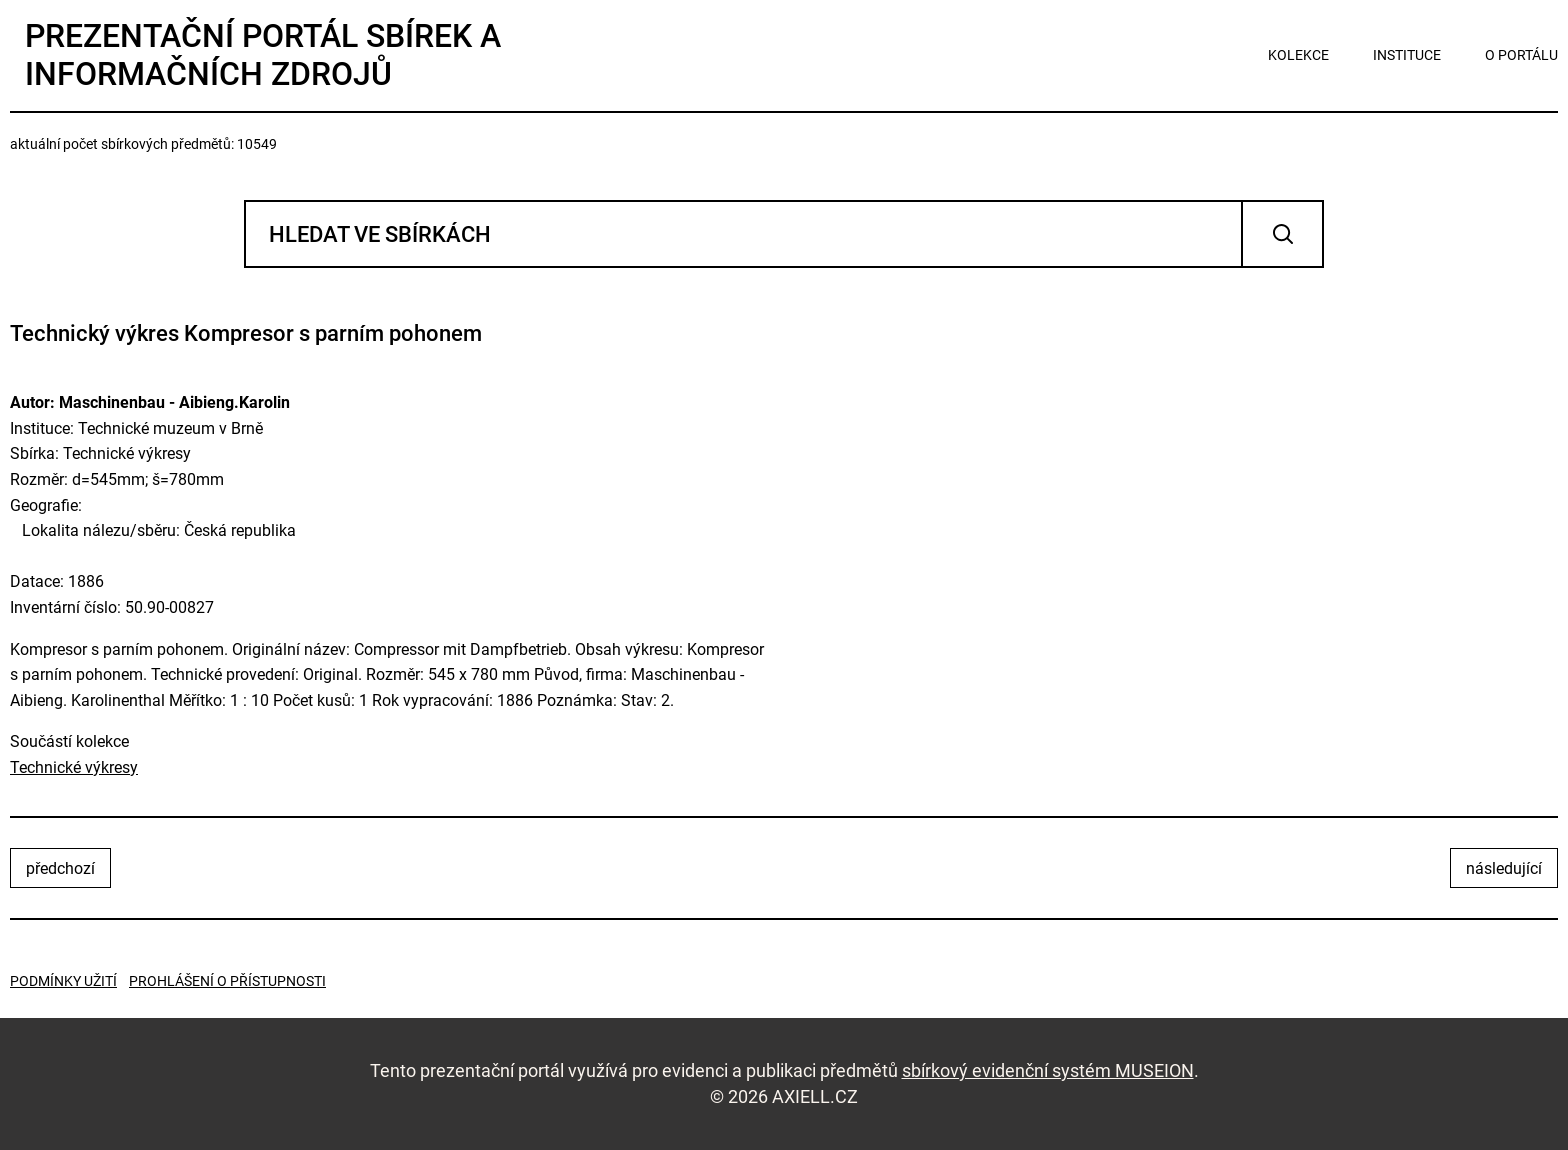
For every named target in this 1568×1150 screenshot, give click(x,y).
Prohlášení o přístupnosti (227, 981)
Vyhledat (1282, 234)
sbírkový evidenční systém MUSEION (1048, 1070)
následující (1504, 868)
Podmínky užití (63, 981)
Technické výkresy (74, 767)
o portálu (1521, 55)
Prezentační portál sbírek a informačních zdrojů (263, 55)
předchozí (60, 868)
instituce (1407, 55)
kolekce (1298, 55)
